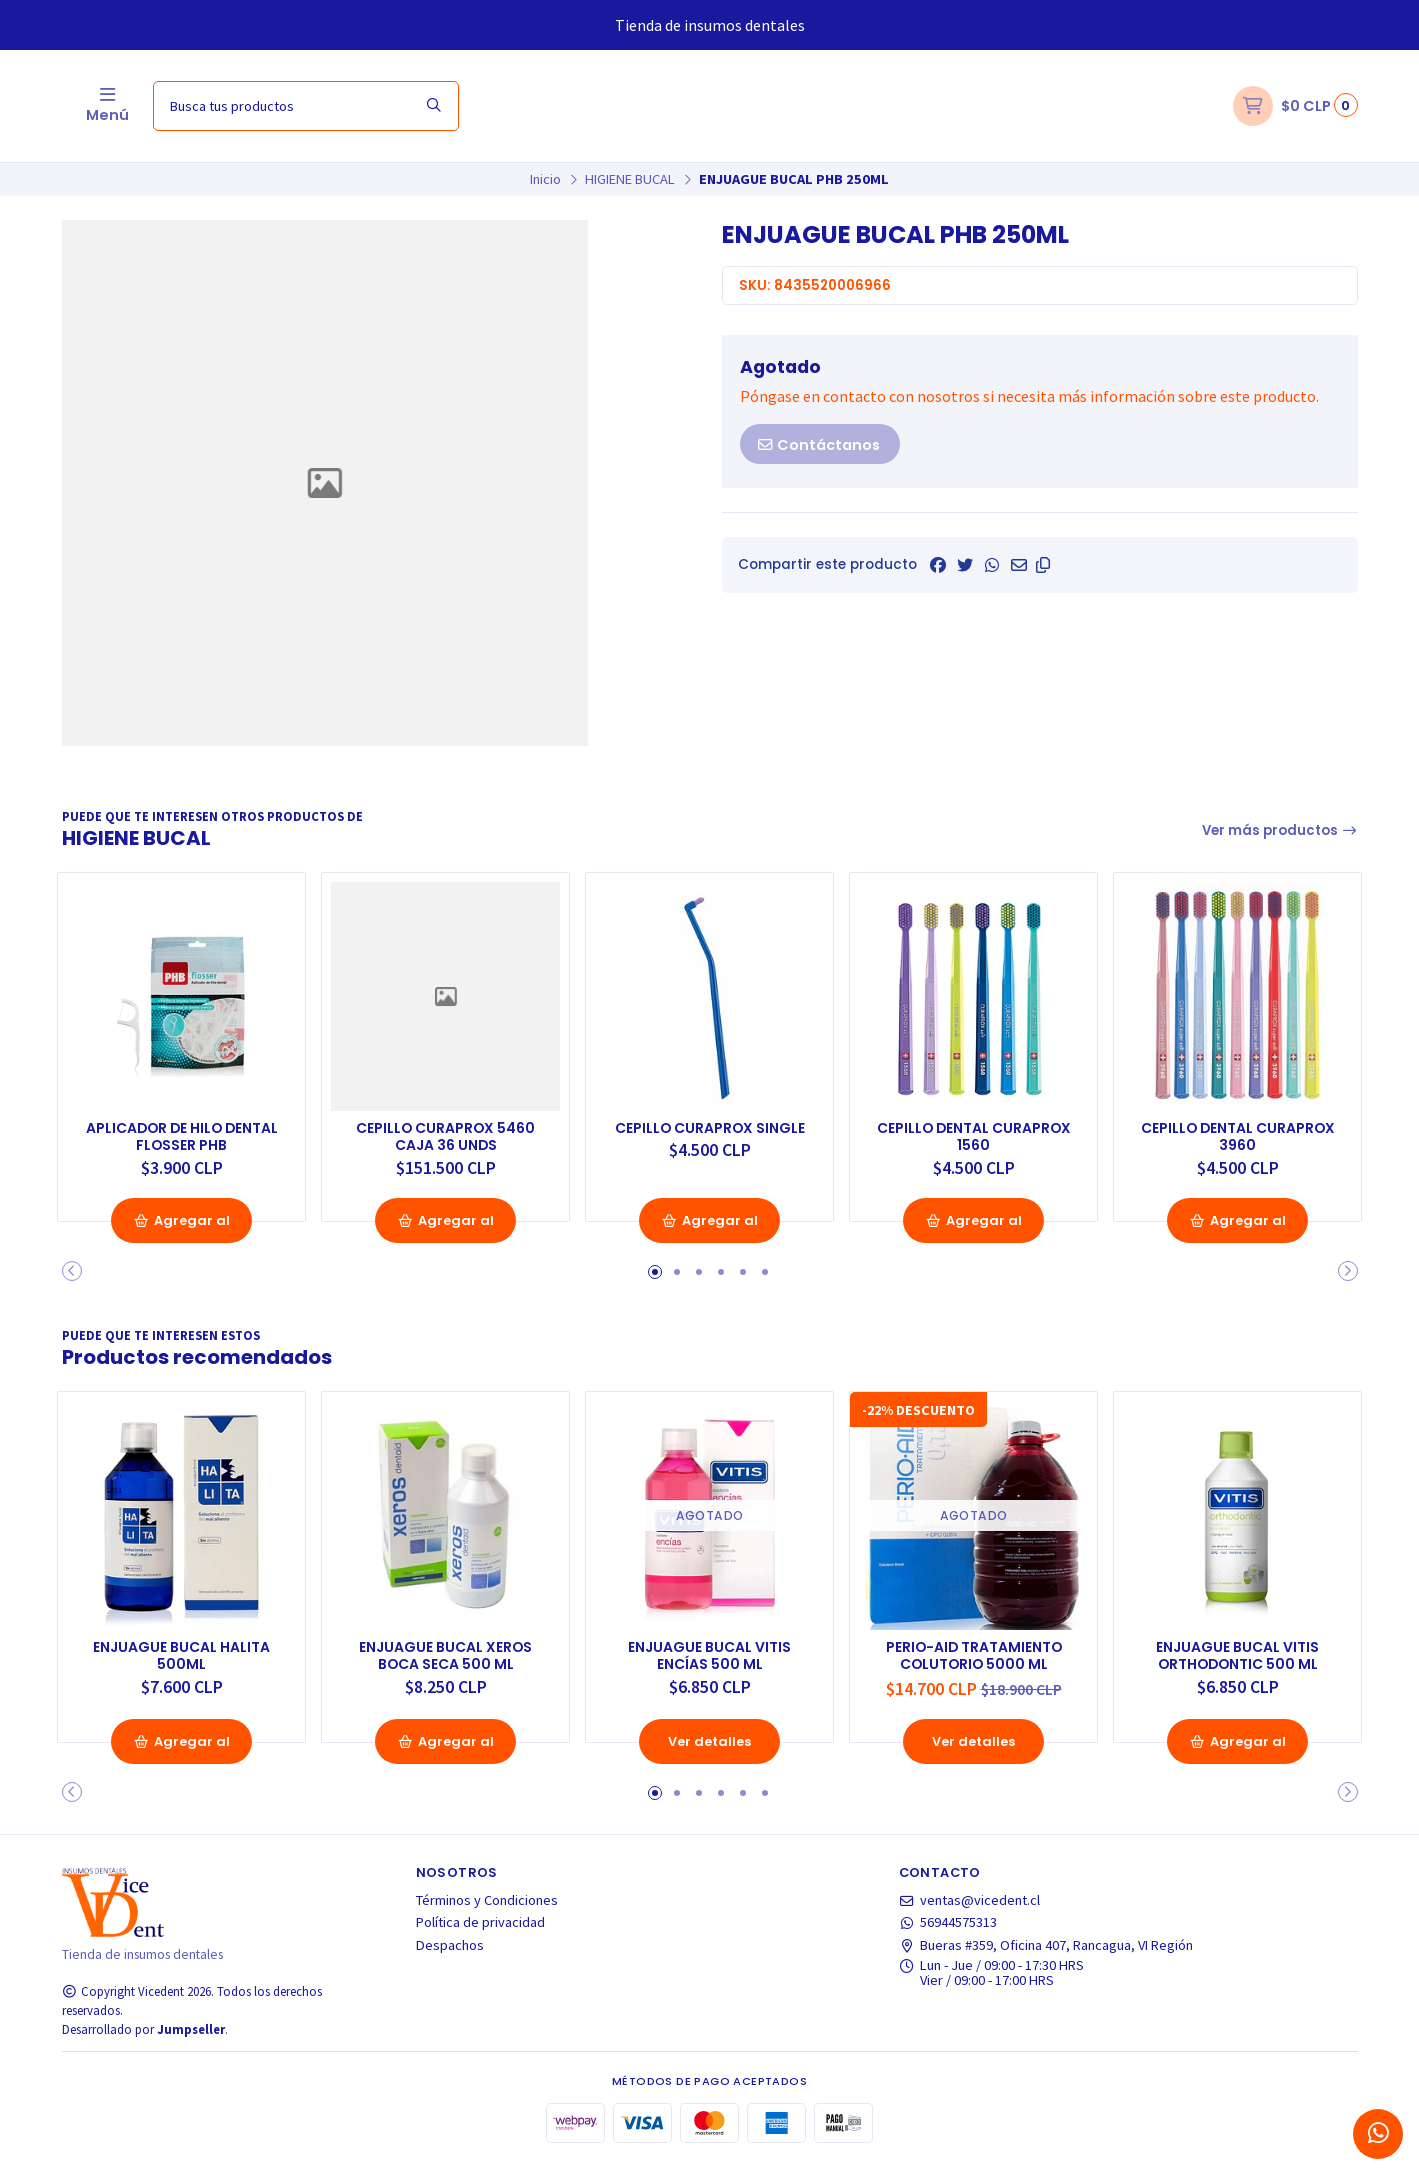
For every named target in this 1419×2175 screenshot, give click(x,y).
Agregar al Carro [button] (182, 1242)
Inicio (545, 179)
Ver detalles (710, 1753)
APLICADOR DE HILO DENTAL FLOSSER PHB (181, 1131)
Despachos (450, 1957)
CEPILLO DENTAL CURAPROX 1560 (973, 1131)
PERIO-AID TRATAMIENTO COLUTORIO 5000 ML (973, 1666)
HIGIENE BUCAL (630, 179)
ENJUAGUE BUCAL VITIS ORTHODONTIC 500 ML (1238, 1666)
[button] (1043, 565)
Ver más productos (1280, 830)
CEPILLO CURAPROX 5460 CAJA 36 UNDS (446, 1131)
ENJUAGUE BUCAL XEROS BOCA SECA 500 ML (445, 1666)
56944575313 (948, 1934)
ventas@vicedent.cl (970, 1912)
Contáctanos (818, 445)
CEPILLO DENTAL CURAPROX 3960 (1237, 1131)
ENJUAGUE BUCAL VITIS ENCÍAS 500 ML (710, 1666)
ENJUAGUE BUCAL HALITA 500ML (182, 1666)
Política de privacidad (480, 1934)
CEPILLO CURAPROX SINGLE (709, 1131)
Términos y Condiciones (487, 1912)
